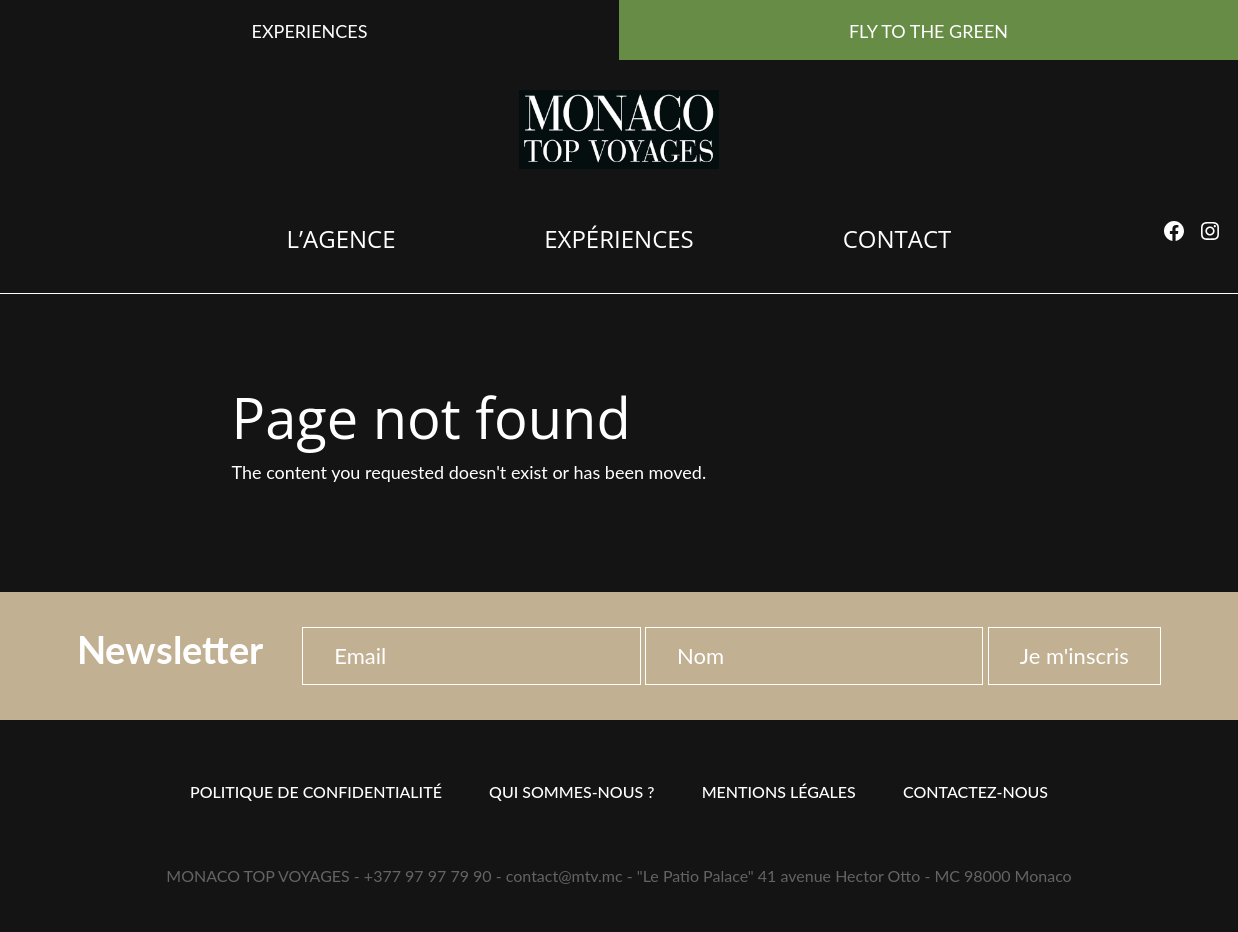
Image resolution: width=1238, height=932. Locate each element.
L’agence (340, 238)
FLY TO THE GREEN (928, 31)
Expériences (619, 238)
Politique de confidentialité (316, 791)
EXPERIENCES (310, 31)
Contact (897, 238)
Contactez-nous (975, 791)
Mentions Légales (779, 791)
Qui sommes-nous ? (571, 791)
